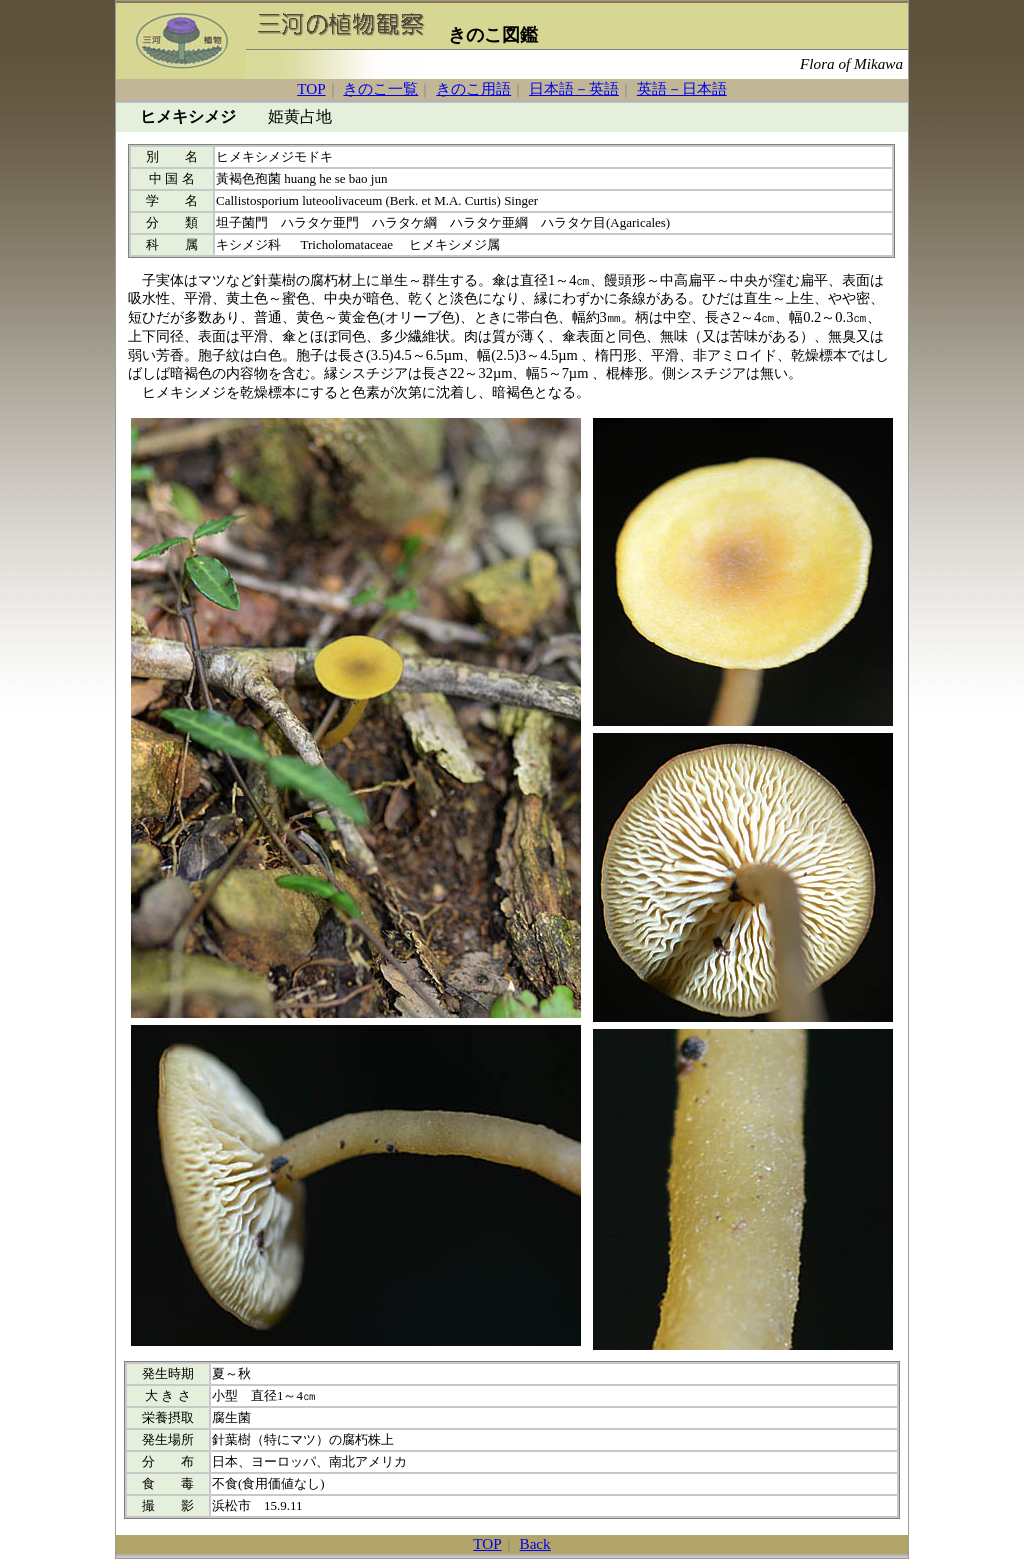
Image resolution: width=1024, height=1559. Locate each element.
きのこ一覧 (380, 88)
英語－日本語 (682, 88)
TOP (311, 88)
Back (535, 1543)
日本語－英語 (574, 88)
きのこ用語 (473, 88)
